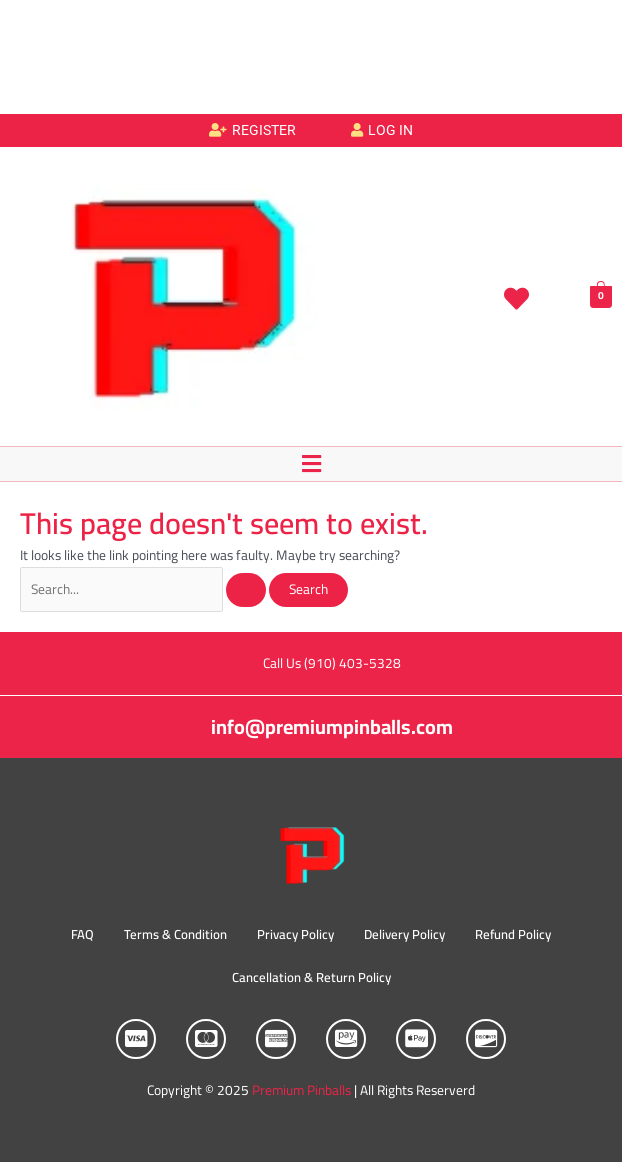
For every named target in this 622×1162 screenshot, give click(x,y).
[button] (311, 463)
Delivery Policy (404, 934)
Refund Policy (513, 934)
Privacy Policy (295, 934)
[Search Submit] (246, 590)
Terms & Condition (175, 934)
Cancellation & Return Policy (311, 977)
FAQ (82, 934)
